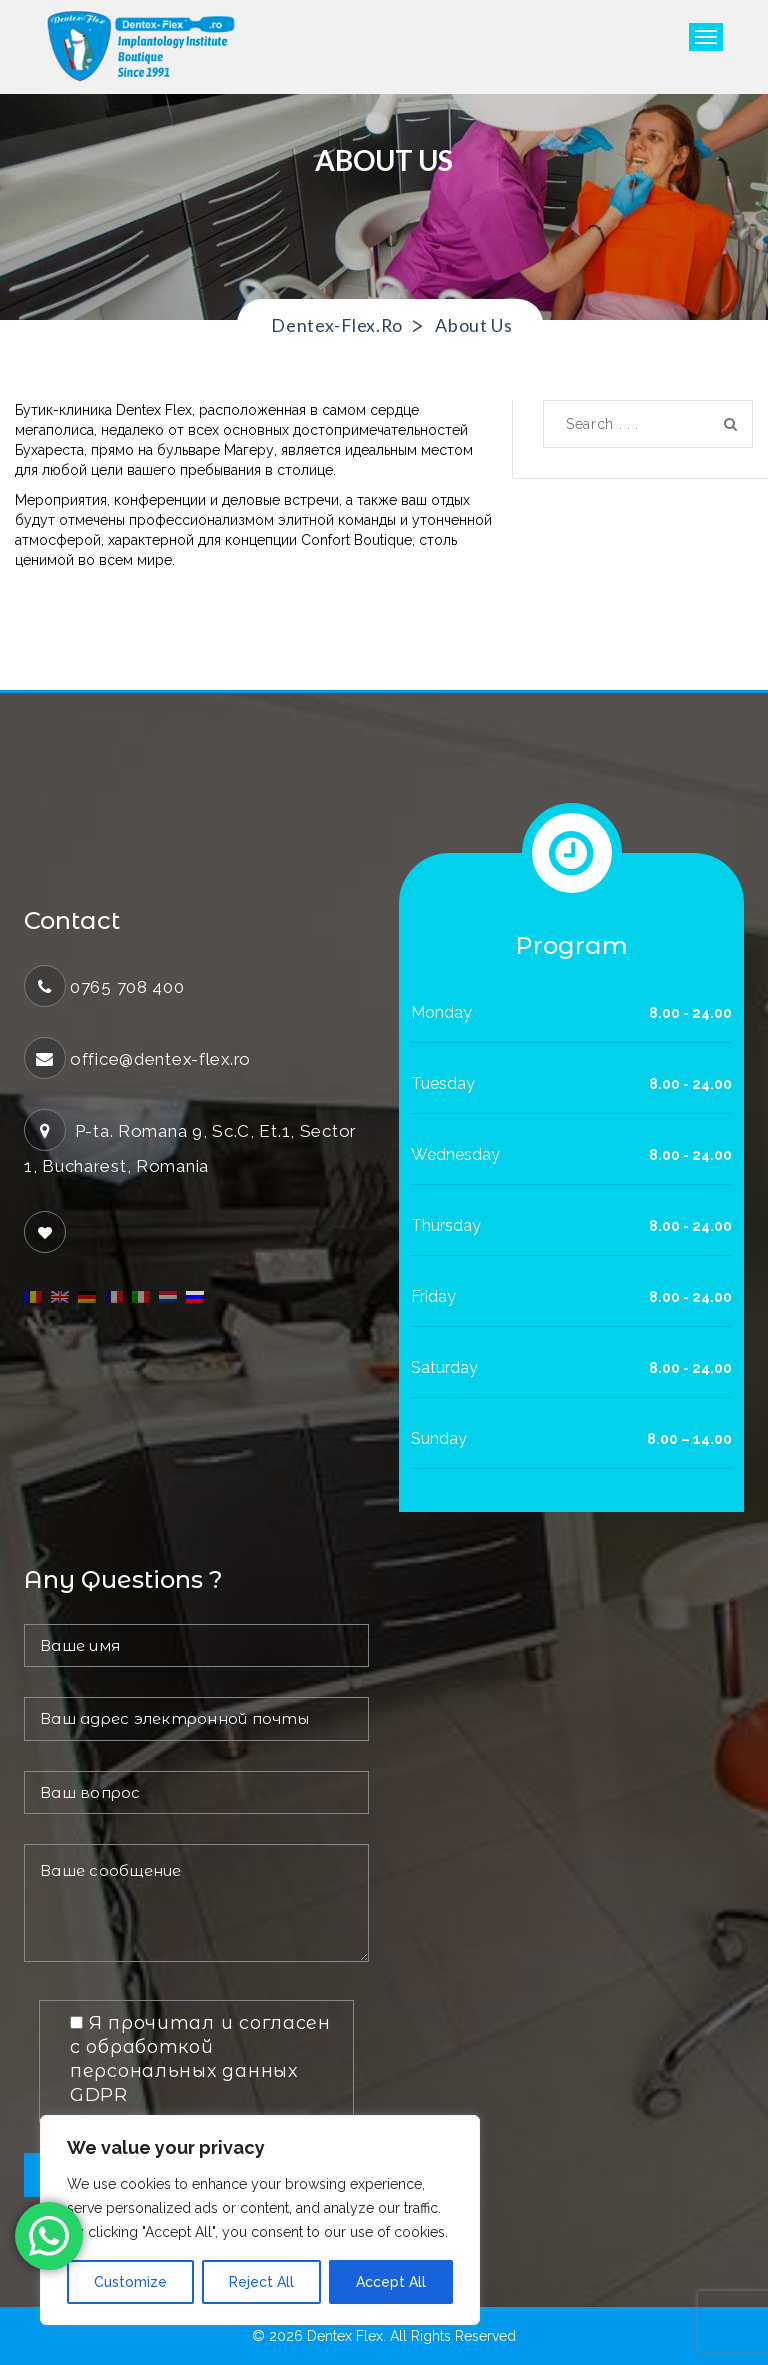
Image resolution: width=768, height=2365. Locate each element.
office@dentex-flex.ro (162, 1059)
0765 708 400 (127, 987)
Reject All (261, 2282)
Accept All (391, 2282)
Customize (130, 2282)
